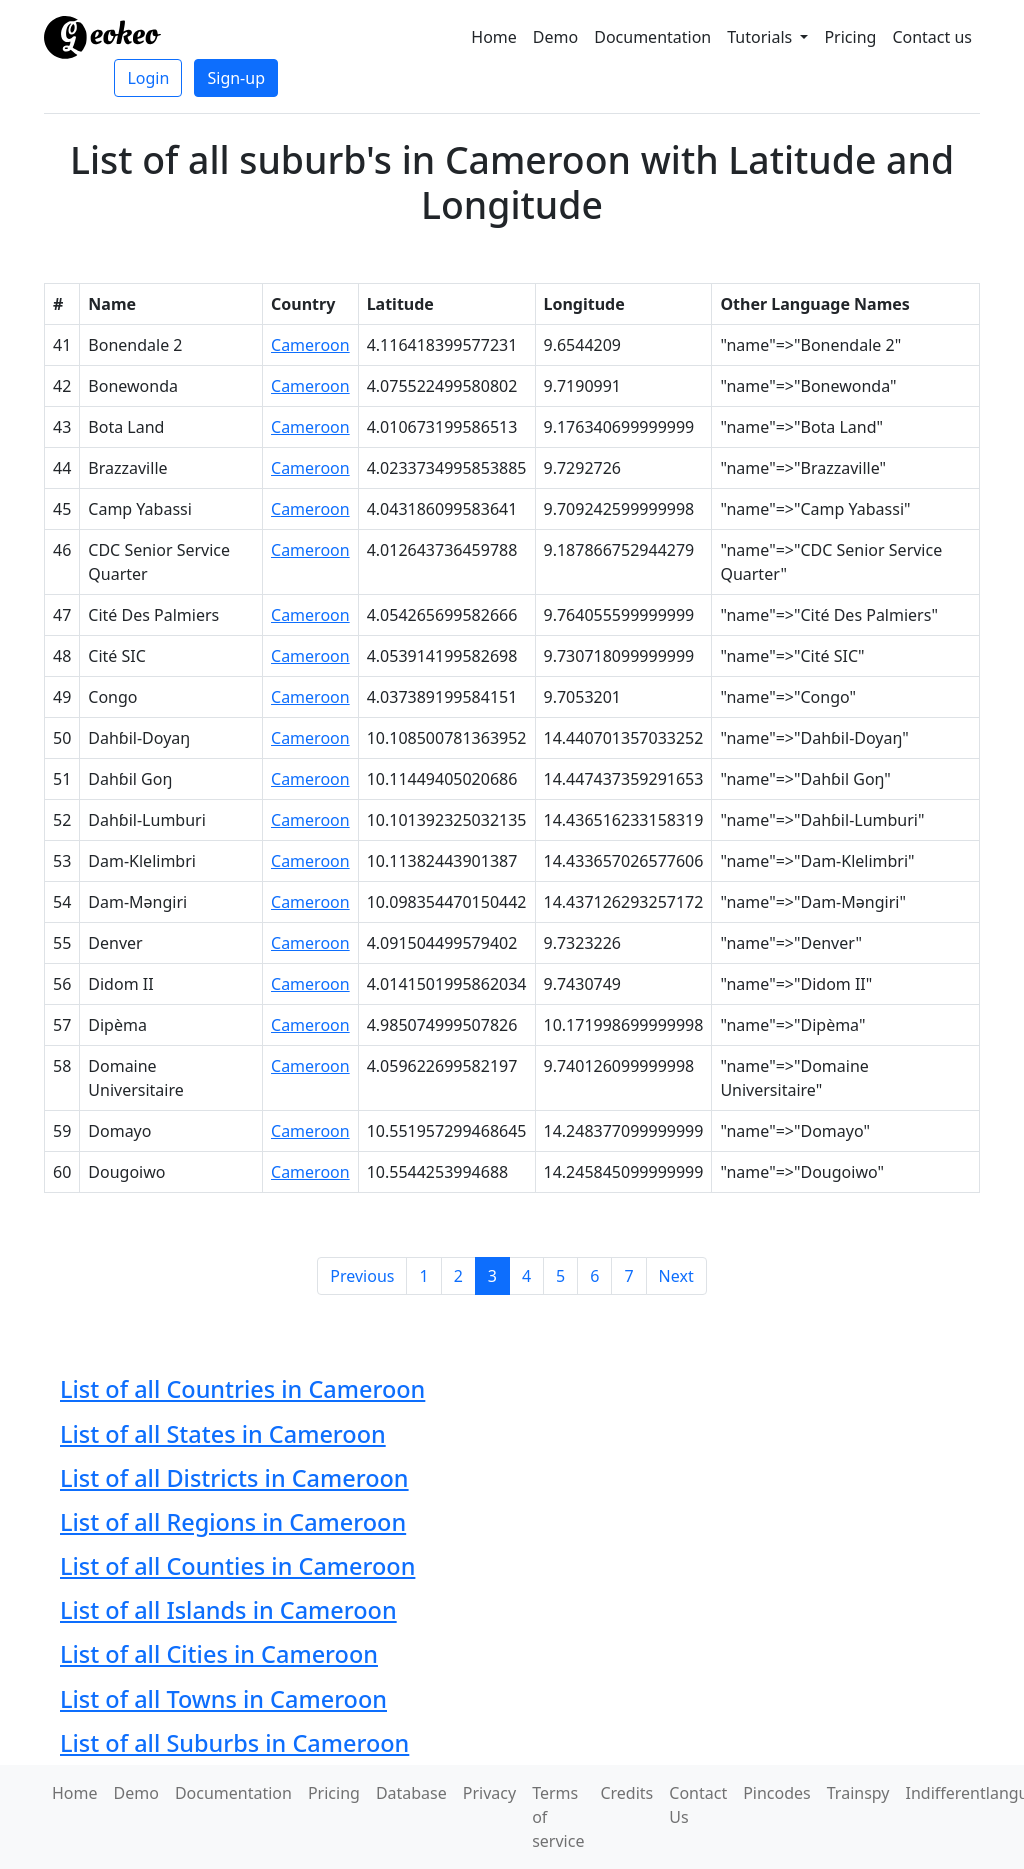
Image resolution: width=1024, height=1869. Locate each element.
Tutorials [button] (761, 37)
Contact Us (698, 1805)
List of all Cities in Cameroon (219, 1654)
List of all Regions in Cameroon (233, 1522)
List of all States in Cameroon (223, 1434)
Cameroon (310, 345)
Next (676, 1276)
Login (148, 78)
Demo (555, 37)
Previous (362, 1276)
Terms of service (558, 1817)
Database (411, 1793)
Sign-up (236, 78)
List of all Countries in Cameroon (242, 1389)
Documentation (652, 37)
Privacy (489, 1793)
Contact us (932, 37)
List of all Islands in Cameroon (228, 1610)
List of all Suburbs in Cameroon (234, 1743)
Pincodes (777, 1793)
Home (494, 37)
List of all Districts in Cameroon (234, 1478)
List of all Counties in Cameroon (237, 1566)
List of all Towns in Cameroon (223, 1699)
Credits (626, 1793)
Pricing (850, 37)
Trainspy (858, 1793)
